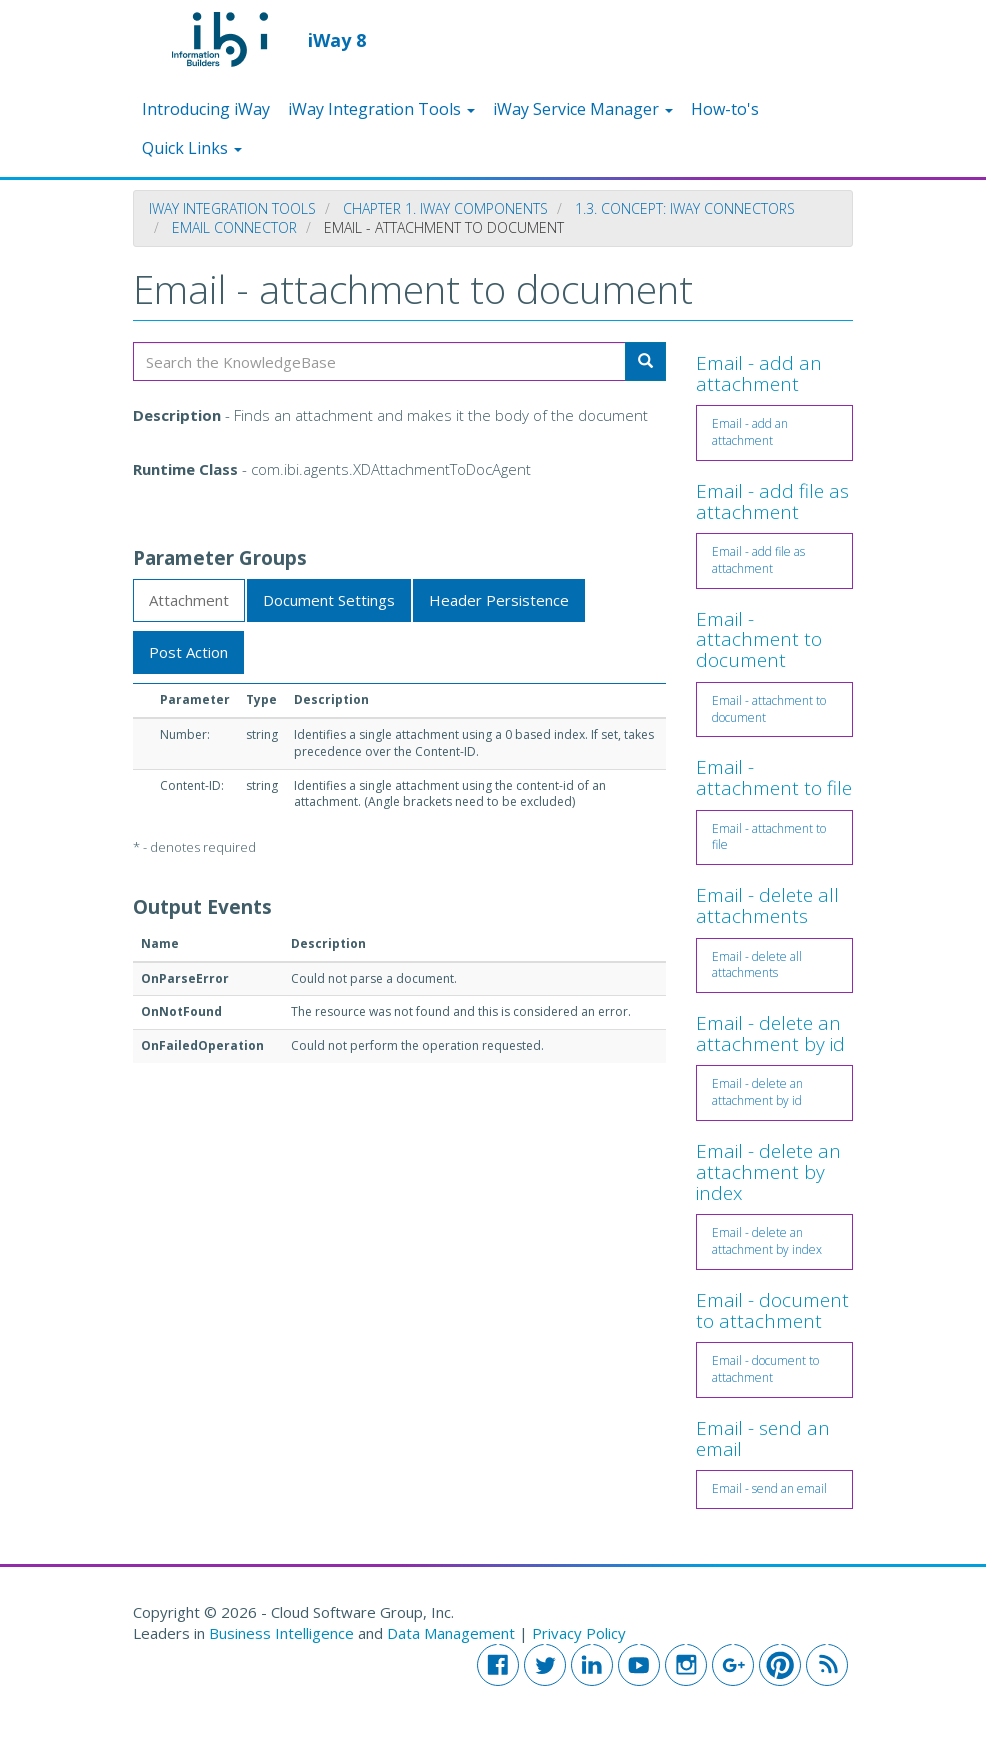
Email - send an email (763, 1438)
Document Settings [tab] (329, 600)
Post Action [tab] (188, 652)
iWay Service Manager (583, 109)
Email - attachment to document (759, 640)
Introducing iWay (206, 109)
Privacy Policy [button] (579, 1633)
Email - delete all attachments (767, 905)
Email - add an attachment (759, 373)
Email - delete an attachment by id (770, 1033)
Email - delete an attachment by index (768, 1172)
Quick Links (192, 148)
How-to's (725, 109)
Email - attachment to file (774, 777)
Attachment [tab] (189, 600)
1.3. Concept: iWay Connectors (685, 208)
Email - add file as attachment (772, 501)
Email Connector (234, 227)
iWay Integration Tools (381, 109)
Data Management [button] (453, 1633)
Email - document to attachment (772, 1310)
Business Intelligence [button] (281, 1633)
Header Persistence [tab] (499, 600)
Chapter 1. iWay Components (445, 208)
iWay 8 (337, 39)
